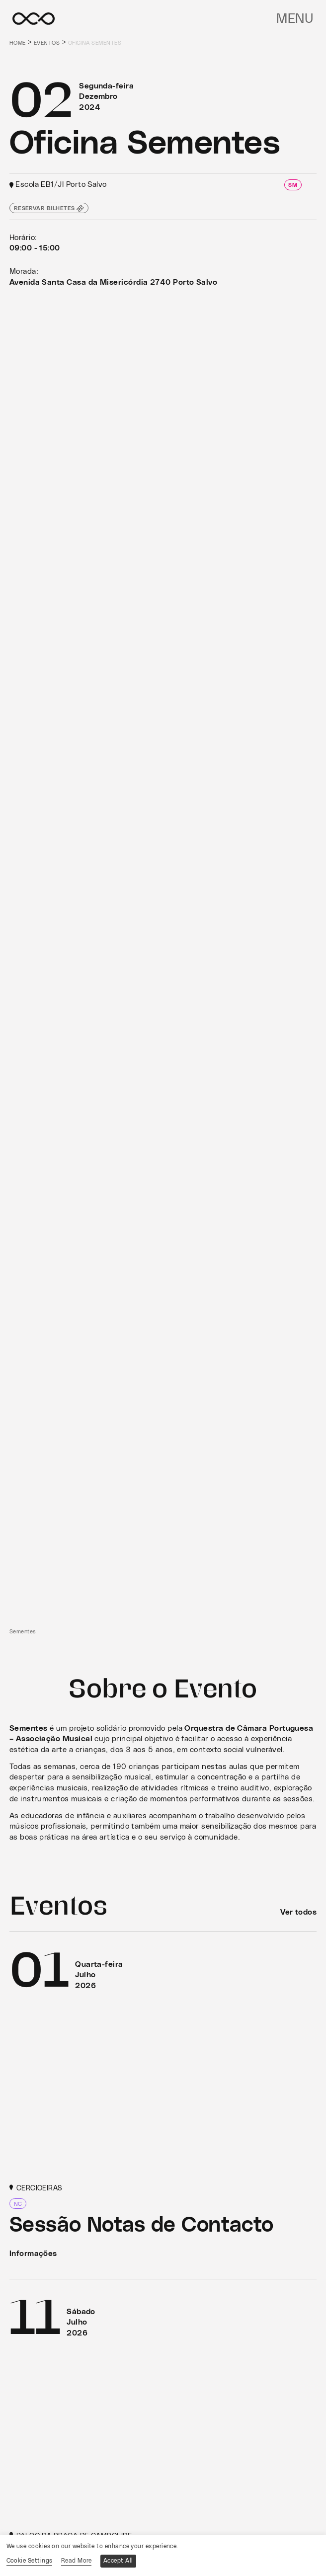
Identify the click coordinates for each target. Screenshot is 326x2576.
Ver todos (298, 1912)
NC (18, 2204)
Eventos (47, 43)
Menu (295, 19)
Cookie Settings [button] (29, 2561)
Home (17, 43)
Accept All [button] (118, 2561)
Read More (76, 2561)
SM (292, 185)
